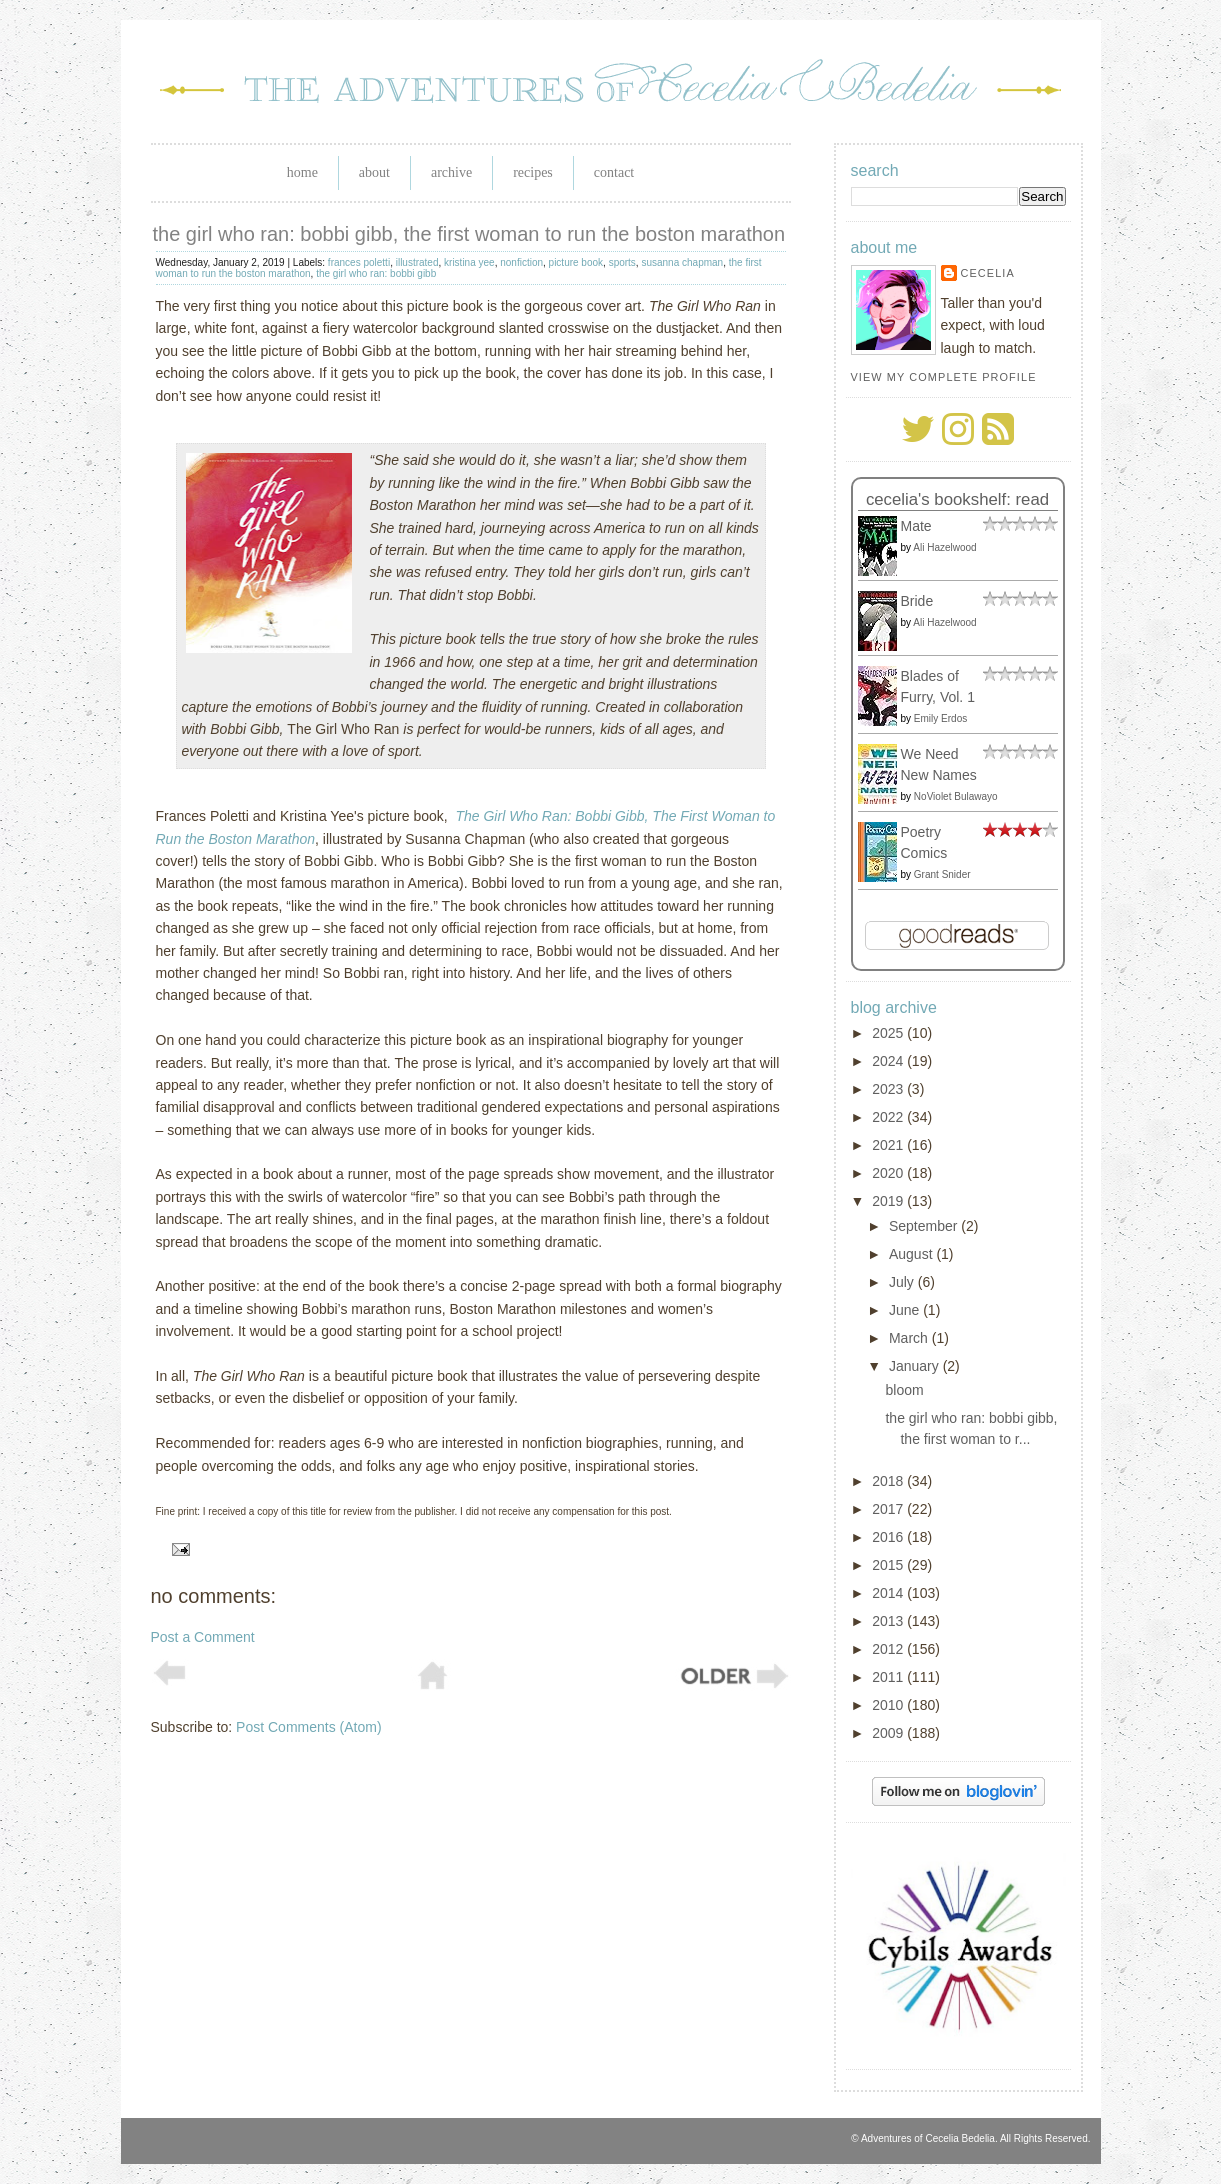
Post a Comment (203, 1637)
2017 (889, 1509)
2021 (889, 1145)
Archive (451, 172)
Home (302, 172)
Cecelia (988, 273)
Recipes (533, 172)
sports (622, 262)
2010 (889, 1705)
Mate (916, 526)
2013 (889, 1621)
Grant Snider (942, 874)
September (925, 1226)
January (916, 1366)
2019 (889, 1201)
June (906, 1310)
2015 (889, 1565)
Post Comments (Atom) (308, 1727)
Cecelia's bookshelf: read (957, 499)
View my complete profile (944, 377)
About (374, 172)
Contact (614, 172)
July (903, 1282)
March (910, 1338)
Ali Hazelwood (944, 547)
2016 (889, 1537)
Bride (917, 601)
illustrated (417, 262)
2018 (889, 1481)
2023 (889, 1089)
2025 (889, 1033)
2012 (889, 1649)
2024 (889, 1061)
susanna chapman (682, 262)
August (912, 1254)
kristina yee (469, 262)
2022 (889, 1117)
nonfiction (521, 262)
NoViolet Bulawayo (956, 796)
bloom (904, 1390)
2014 (889, 1593)
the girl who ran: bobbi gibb (376, 273)
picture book (576, 262)
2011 (889, 1677)
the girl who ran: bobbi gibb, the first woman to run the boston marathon (469, 234)
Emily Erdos (940, 718)
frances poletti (359, 262)
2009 (889, 1733)
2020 (889, 1173)
